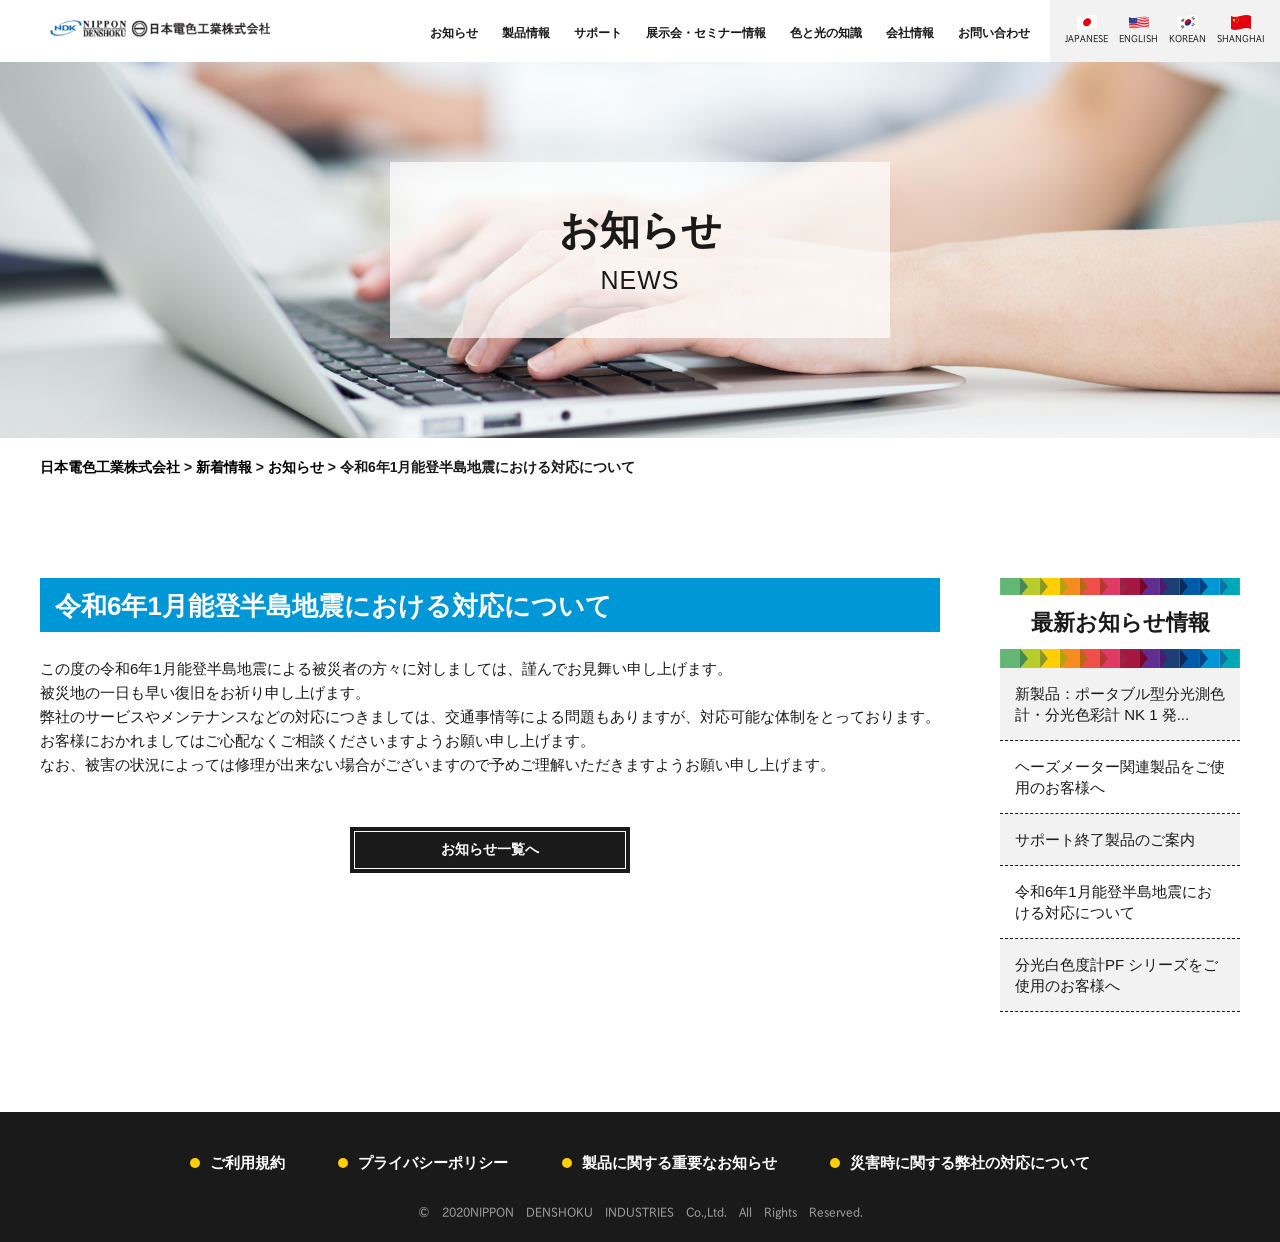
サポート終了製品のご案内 (1105, 839)
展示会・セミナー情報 (706, 33)
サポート (598, 33)
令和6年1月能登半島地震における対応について (1113, 902)
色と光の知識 (826, 33)
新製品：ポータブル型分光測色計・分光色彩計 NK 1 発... (1120, 704)
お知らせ (454, 33)
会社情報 (910, 33)
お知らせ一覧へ (490, 851)
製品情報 (526, 33)
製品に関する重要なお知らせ (679, 1162)
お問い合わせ (994, 33)
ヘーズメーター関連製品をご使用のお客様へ (1120, 777)
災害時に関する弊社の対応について (970, 1162)
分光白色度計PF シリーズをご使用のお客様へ (1116, 975)
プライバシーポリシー (433, 1162)
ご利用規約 (247, 1162)
